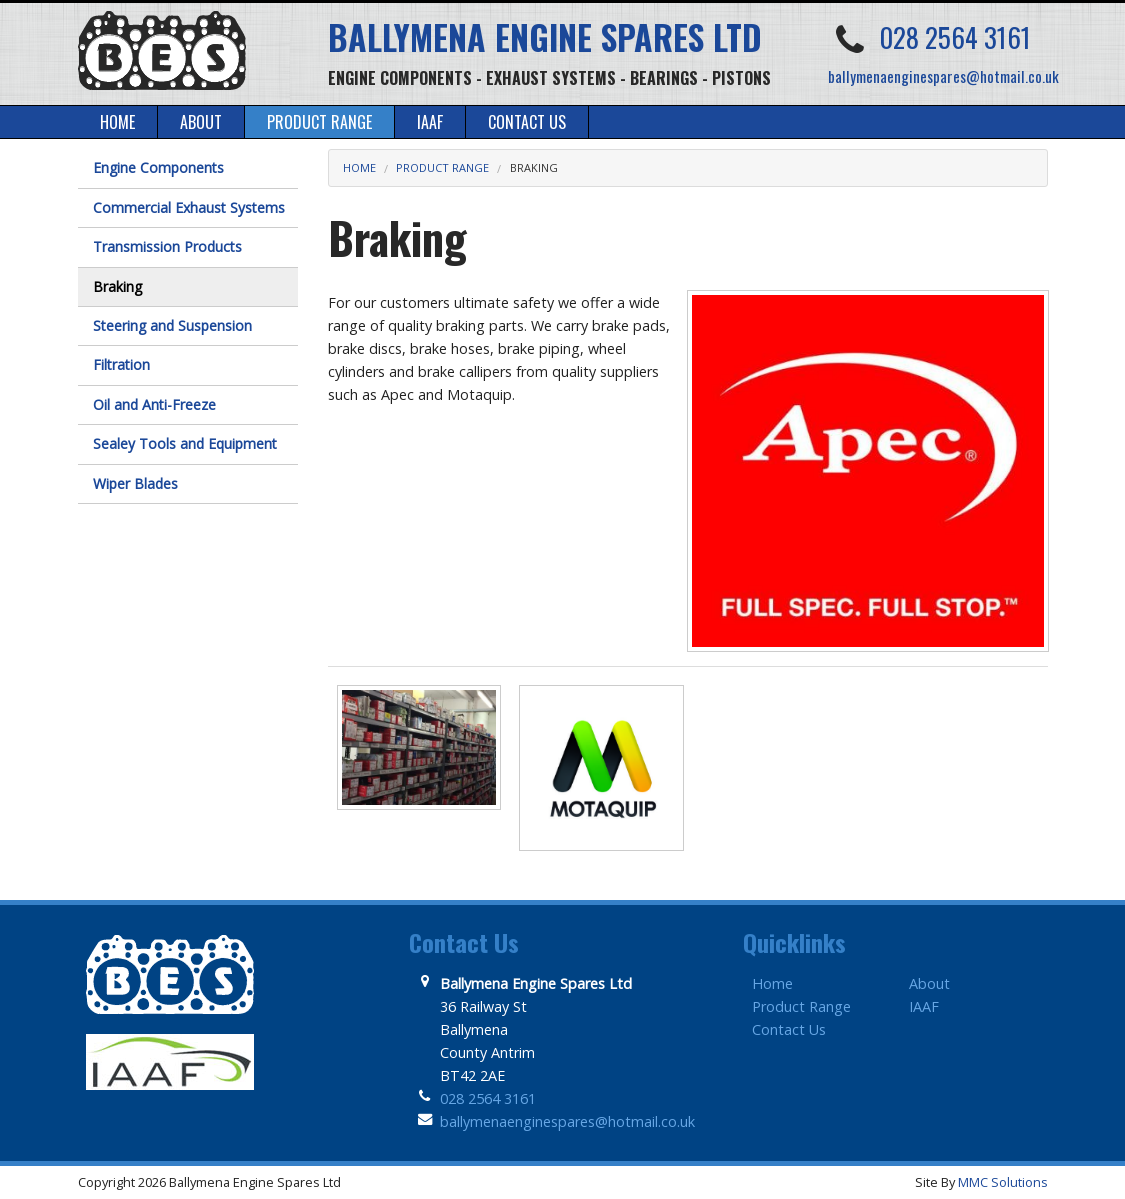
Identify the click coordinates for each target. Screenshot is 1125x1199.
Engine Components (158, 167)
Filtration (121, 364)
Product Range (442, 167)
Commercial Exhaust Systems (189, 207)
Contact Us (789, 1029)
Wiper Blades (135, 483)
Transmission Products (167, 246)
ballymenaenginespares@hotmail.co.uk (943, 76)
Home (359, 167)
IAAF (924, 1006)
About (929, 983)
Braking (534, 167)
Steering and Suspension (172, 325)
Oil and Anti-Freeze (154, 404)
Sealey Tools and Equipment (185, 443)
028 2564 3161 (955, 37)
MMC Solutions (1003, 1182)
